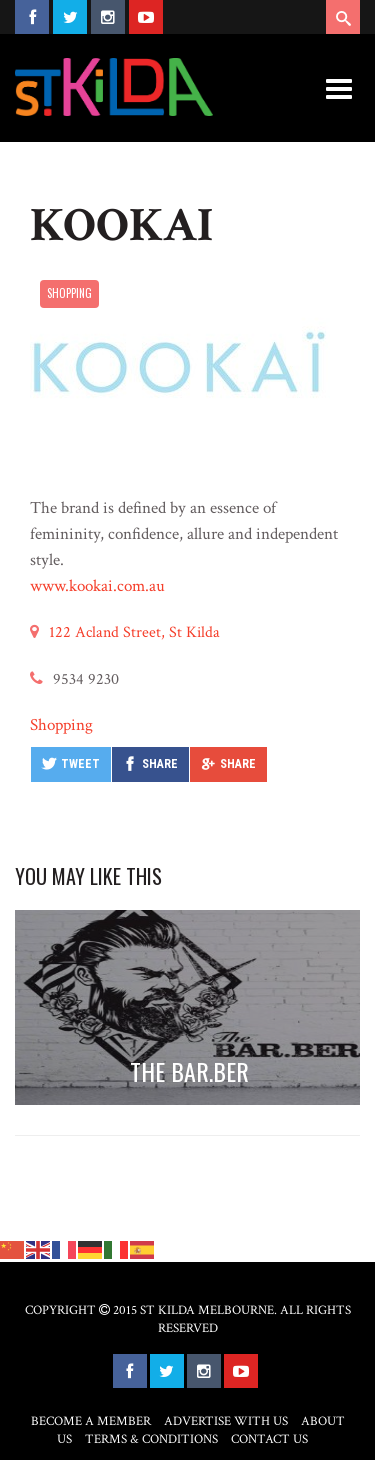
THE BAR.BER (189, 1071)
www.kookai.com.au (97, 586)
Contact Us (269, 1439)
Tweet (80, 764)
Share (160, 764)
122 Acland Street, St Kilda (134, 632)
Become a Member (91, 1421)
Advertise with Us (226, 1421)
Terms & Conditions (151, 1439)
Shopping (69, 293)
